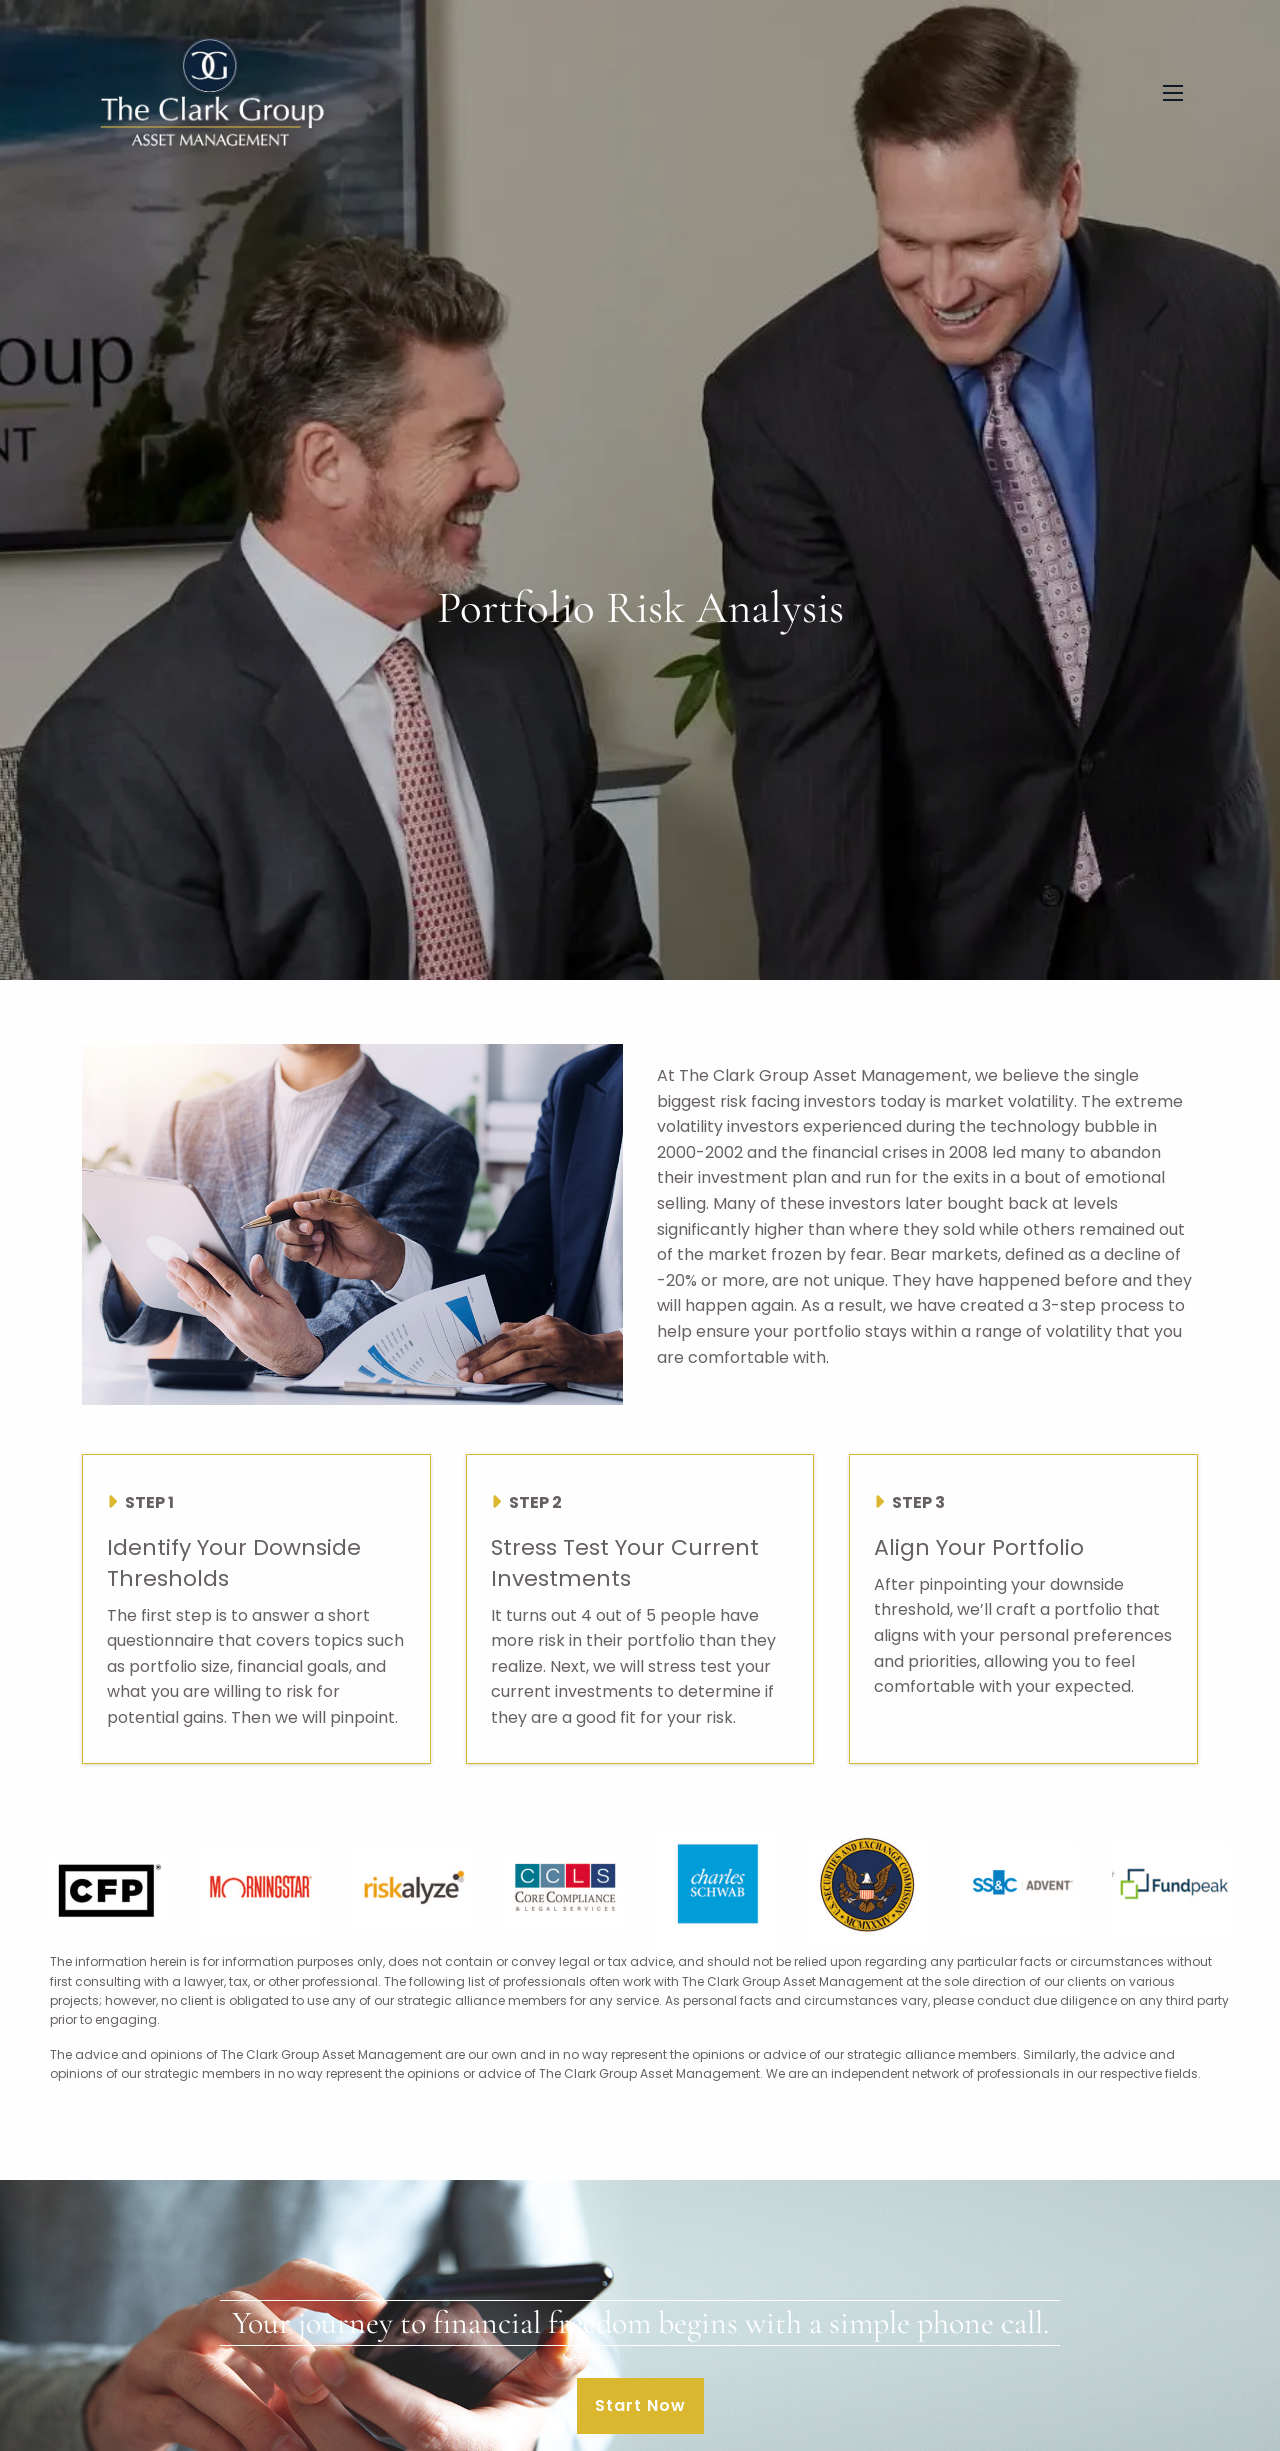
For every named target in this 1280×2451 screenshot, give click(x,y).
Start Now (640, 2405)
